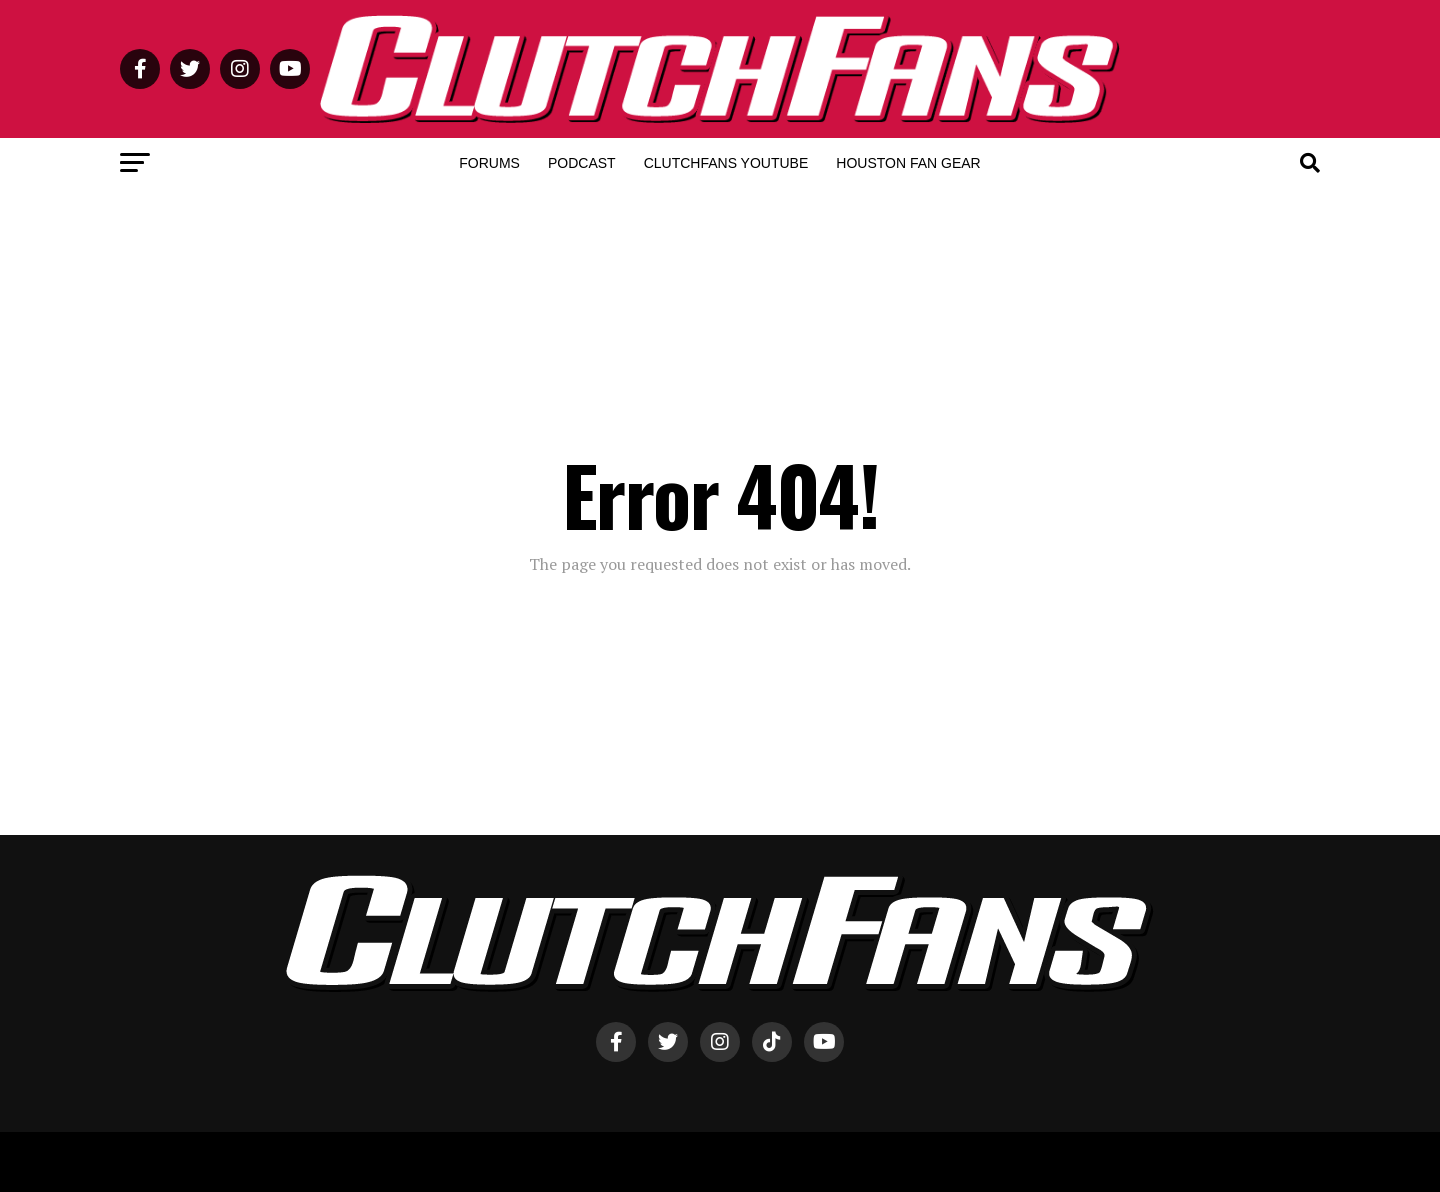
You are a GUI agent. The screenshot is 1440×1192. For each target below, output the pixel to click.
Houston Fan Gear (908, 163)
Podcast (582, 163)
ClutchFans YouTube (726, 163)
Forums (489, 163)
